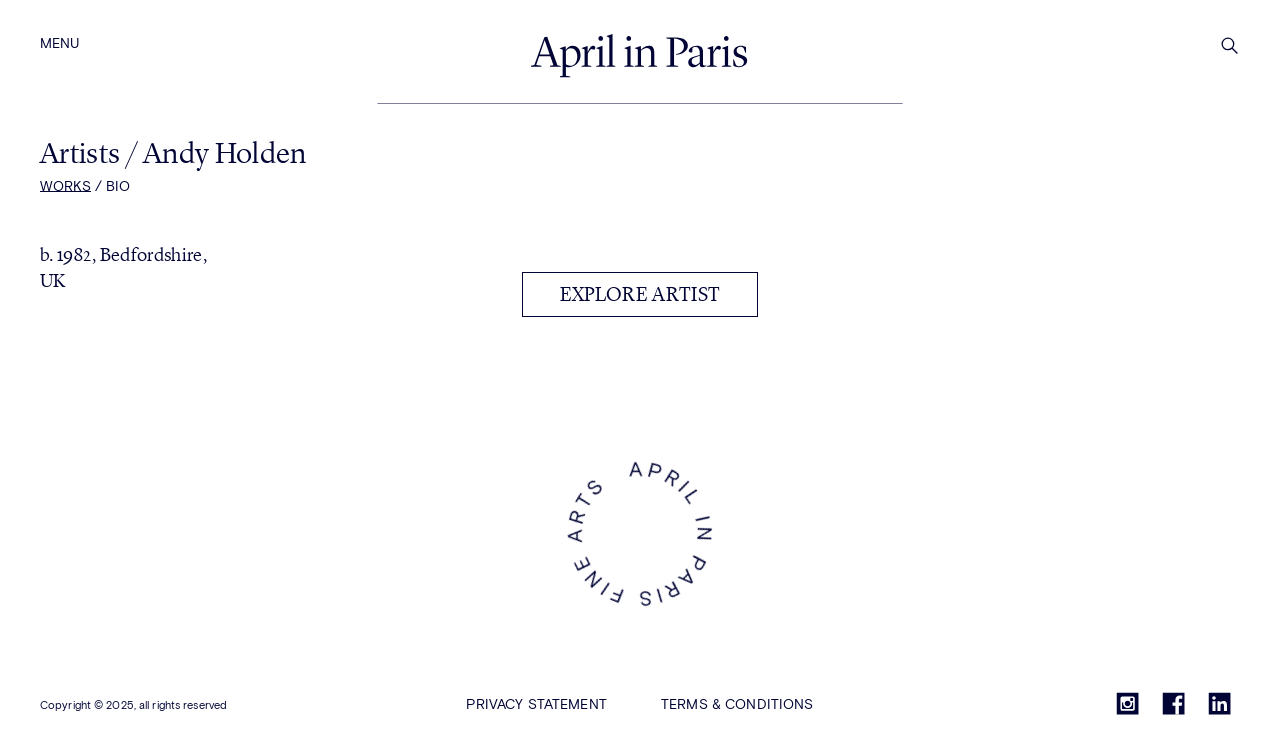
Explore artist (640, 294)
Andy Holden (224, 153)
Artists (83, 153)
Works (65, 187)
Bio (118, 187)
